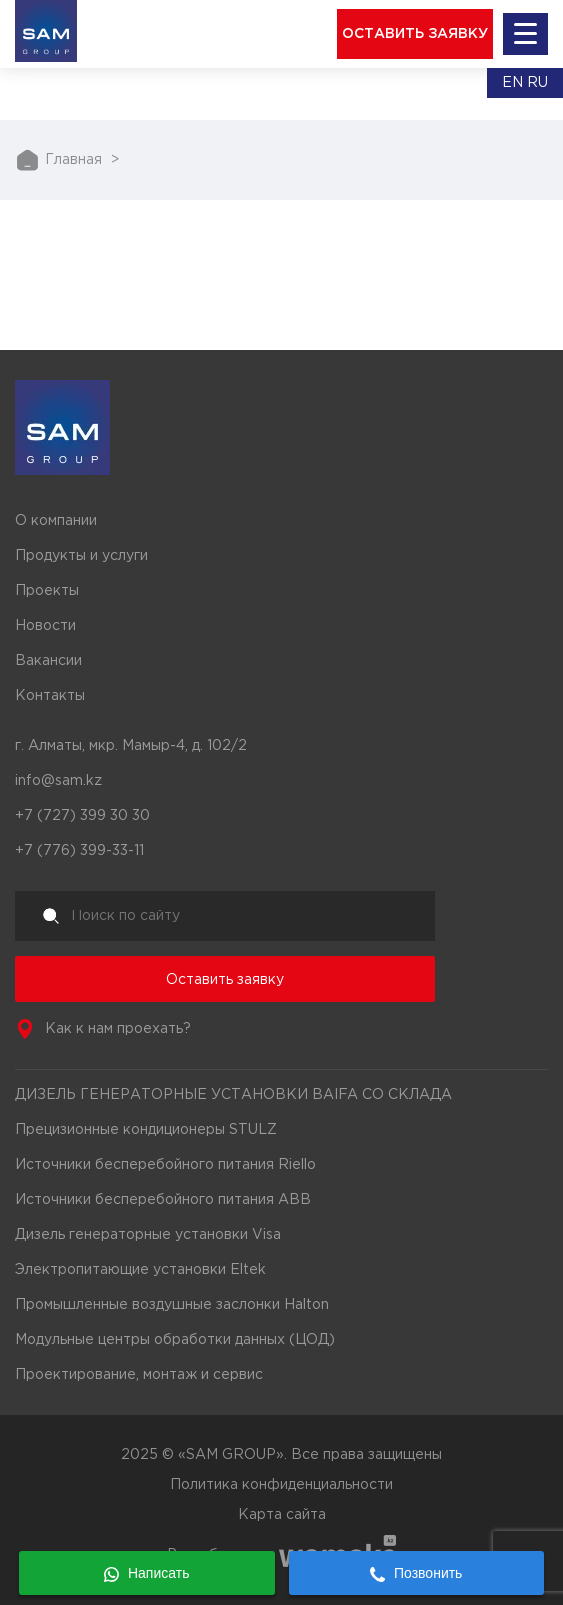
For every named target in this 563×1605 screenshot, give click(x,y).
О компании (56, 521)
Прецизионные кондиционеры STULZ (146, 1130)
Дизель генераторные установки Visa (148, 1235)
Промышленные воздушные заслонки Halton (172, 1305)
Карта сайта (282, 1515)
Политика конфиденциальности (281, 1485)
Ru (537, 83)
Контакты (50, 696)
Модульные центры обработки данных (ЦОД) (175, 1340)
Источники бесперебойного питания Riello (165, 1165)
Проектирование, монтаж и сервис (139, 1375)
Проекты (47, 591)
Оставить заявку (225, 980)
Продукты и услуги (81, 556)
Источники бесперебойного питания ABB (163, 1200)
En (512, 83)
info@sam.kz (58, 781)
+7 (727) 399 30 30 (82, 816)
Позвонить (416, 1573)
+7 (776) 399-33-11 (79, 851)
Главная (73, 160)
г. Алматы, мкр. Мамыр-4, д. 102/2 (131, 746)
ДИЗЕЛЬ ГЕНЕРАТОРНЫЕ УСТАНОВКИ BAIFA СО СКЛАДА (233, 1095)
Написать (146, 1573)
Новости (45, 626)
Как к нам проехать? (118, 1029)
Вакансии (48, 661)
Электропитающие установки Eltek (140, 1270)
